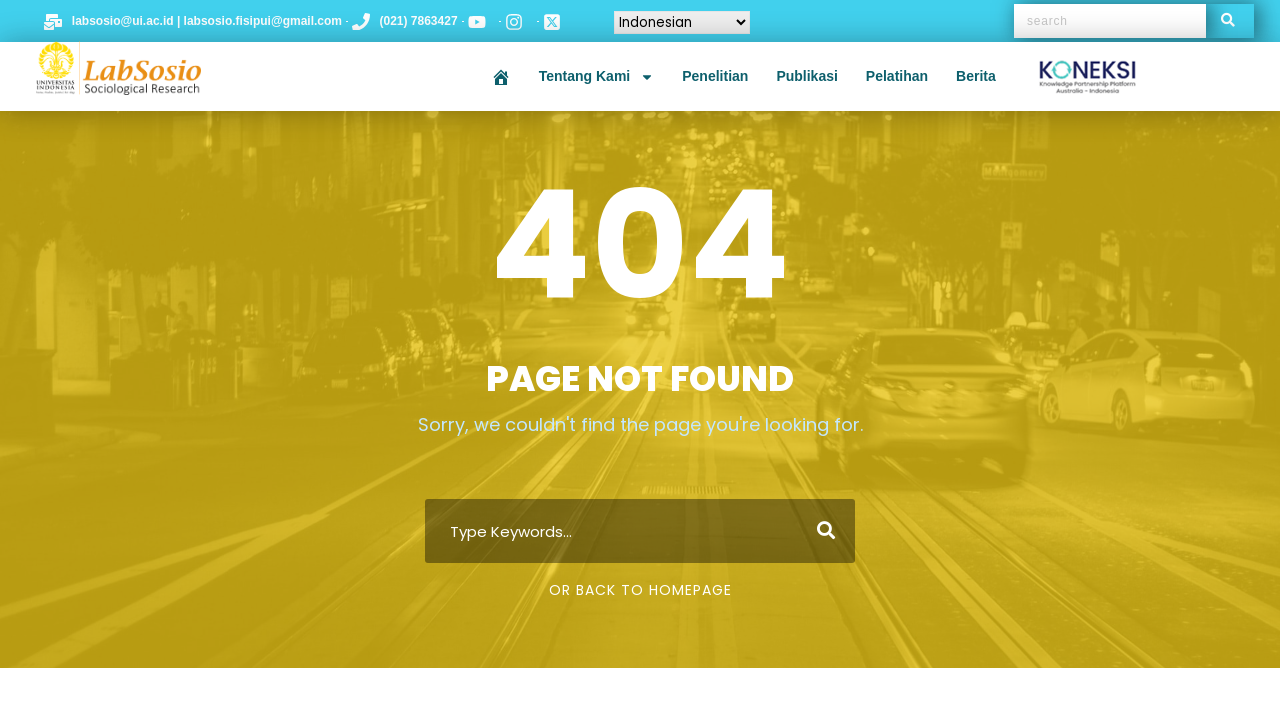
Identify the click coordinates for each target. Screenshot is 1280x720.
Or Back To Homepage (640, 590)
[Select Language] (682, 22)
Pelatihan (897, 76)
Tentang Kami (597, 77)
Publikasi (806, 76)
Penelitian (715, 76)
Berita (976, 76)
